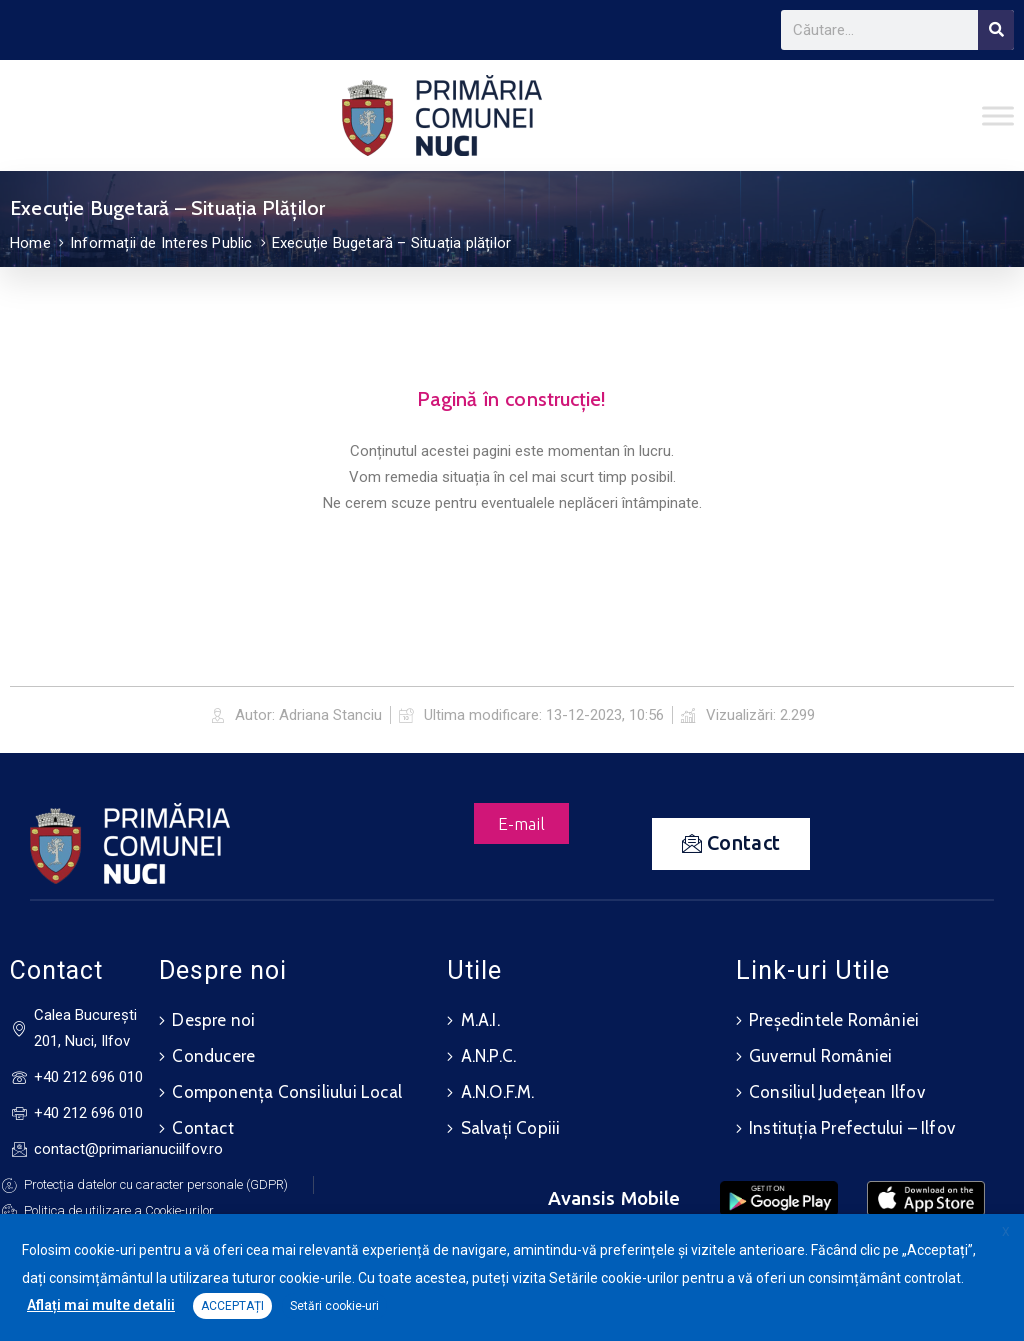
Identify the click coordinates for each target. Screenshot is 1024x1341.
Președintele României (834, 1020)
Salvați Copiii (511, 1128)
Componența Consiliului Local (287, 1092)
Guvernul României (820, 1056)
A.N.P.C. (489, 1056)
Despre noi (213, 1020)
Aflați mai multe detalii (101, 1305)
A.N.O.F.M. (498, 1092)
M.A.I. (480, 1020)
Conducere (213, 1056)
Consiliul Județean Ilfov (837, 1092)
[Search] (996, 30)
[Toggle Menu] (998, 115)
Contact (202, 1128)
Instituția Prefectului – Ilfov (852, 1128)
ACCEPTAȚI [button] (232, 1306)
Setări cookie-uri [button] (334, 1306)
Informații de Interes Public (161, 243)
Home (30, 243)
